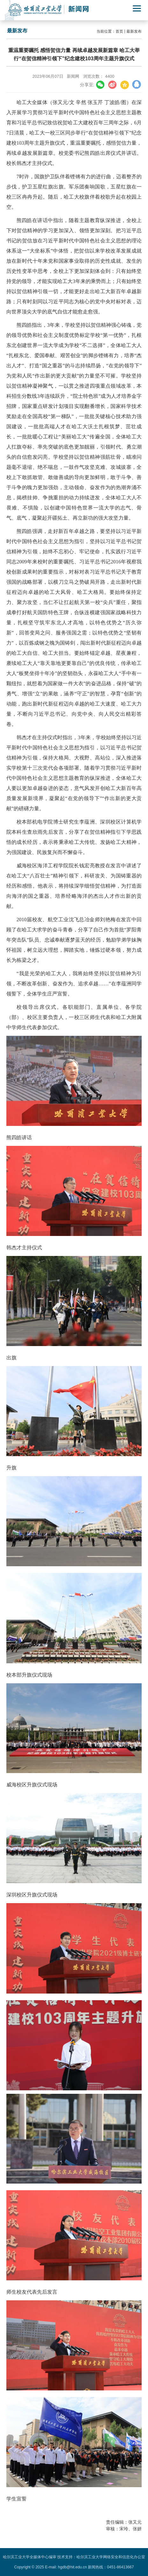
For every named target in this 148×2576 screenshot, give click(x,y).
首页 (119, 31)
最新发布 (134, 31)
